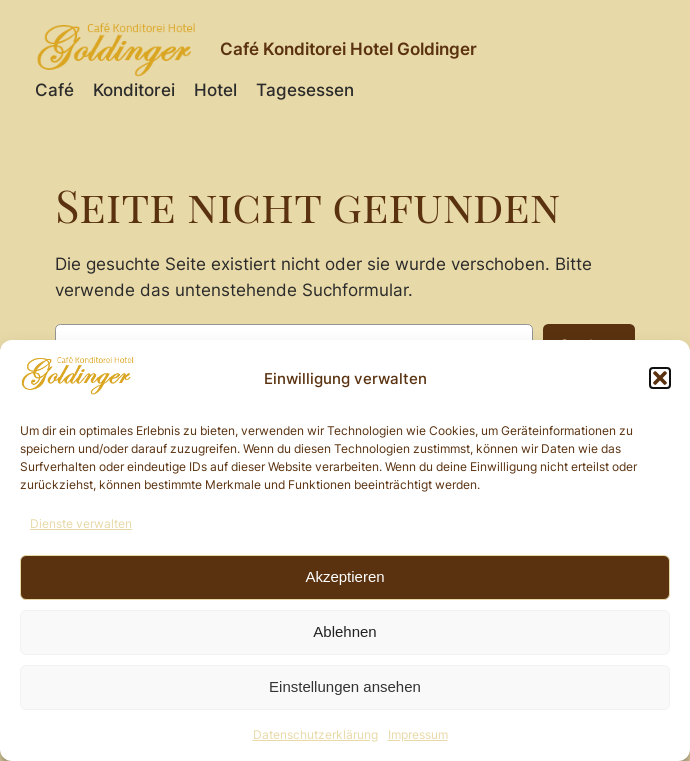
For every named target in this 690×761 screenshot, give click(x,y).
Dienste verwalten (81, 523)
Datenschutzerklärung (315, 734)
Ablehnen (344, 631)
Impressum (418, 734)
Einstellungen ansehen (345, 686)
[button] (660, 378)
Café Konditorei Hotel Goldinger (348, 49)
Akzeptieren (344, 576)
